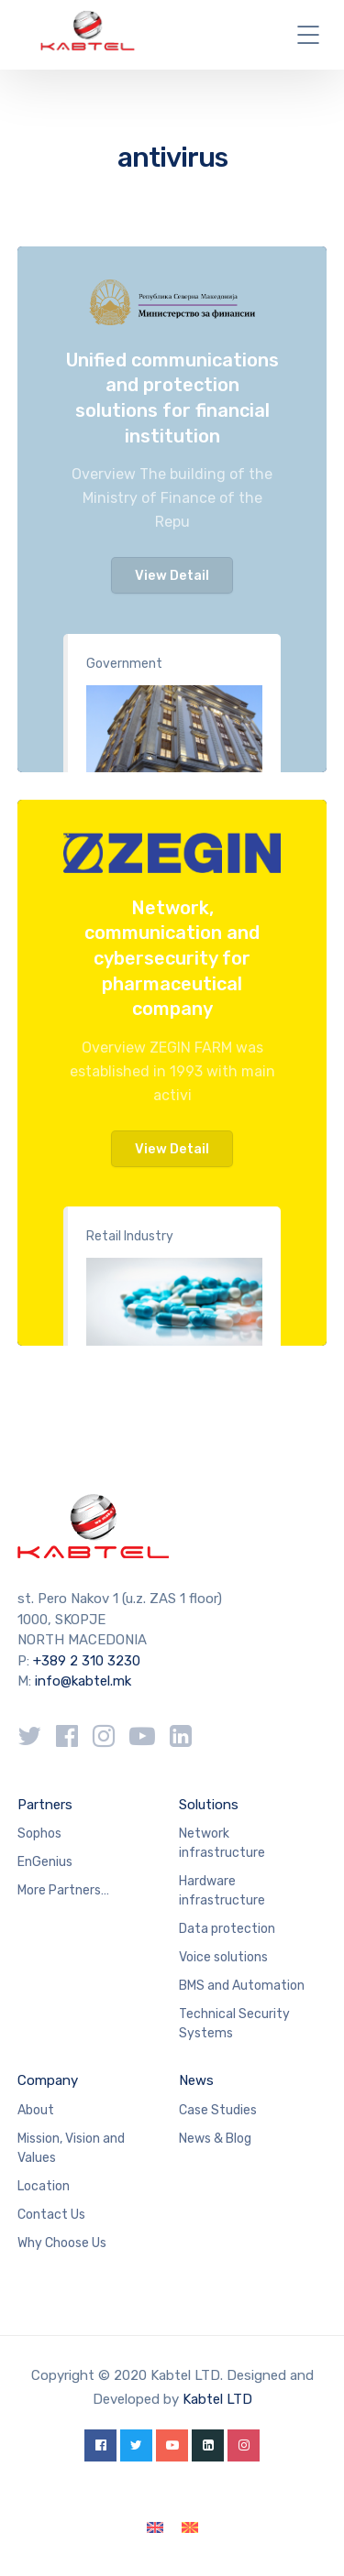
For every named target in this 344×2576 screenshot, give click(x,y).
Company (47, 2080)
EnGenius (44, 1862)
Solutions (209, 1804)
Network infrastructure (222, 1843)
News (196, 2080)
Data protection (227, 1929)
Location (43, 2186)
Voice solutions (223, 1957)
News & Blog (215, 2138)
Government (124, 663)
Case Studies (218, 2110)
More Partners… (63, 1890)
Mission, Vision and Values (71, 2148)
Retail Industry (129, 1236)
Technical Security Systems (234, 2023)
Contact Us (51, 2214)
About (35, 2110)
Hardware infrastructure (222, 1890)
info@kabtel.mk (83, 1681)
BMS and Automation (242, 1985)
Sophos (39, 1833)
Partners (44, 1804)
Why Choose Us (61, 2243)
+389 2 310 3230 (84, 1661)
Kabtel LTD (217, 2399)
